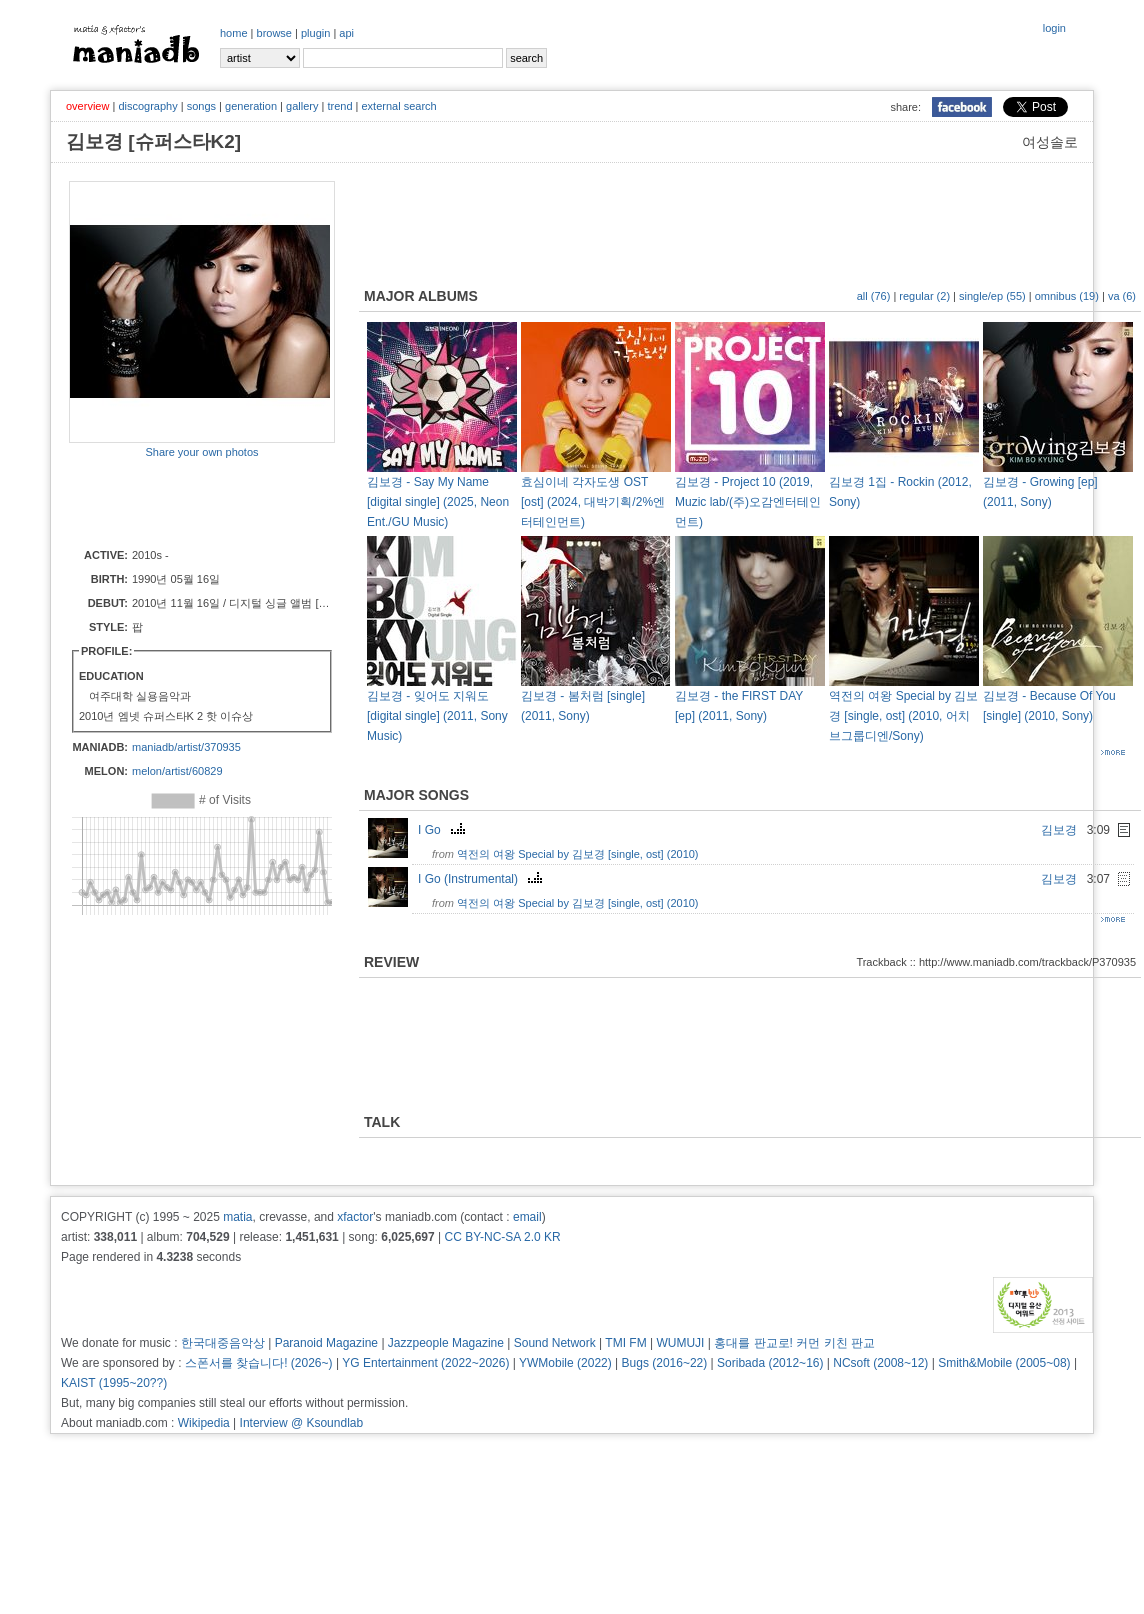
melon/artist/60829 (177, 771)
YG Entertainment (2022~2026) (425, 1363)
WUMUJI (680, 1343)
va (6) (1122, 296)
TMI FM (625, 1343)
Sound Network (555, 1343)
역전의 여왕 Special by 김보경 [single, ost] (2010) (577, 854)
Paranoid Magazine (326, 1343)
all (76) (874, 296)
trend (339, 106)
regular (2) (924, 296)
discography (147, 106)
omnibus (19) (1067, 296)
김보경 (1059, 830)
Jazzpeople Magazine (446, 1343)
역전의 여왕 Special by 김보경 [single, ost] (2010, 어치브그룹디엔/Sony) (903, 716)
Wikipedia (204, 1423)
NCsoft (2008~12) (880, 1363)
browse (274, 33)
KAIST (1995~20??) (114, 1383)
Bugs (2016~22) (665, 1363)
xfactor (355, 1217)
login (1054, 28)
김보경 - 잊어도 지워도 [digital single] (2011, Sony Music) (437, 716)
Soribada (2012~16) (770, 1363)
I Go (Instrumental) (482, 879)
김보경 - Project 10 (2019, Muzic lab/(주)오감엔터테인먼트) (748, 502)
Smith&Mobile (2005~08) (1004, 1363)
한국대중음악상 (223, 1343)
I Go (444, 830)
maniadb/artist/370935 (186, 747)
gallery (302, 106)
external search (398, 106)
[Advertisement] (186, 502)
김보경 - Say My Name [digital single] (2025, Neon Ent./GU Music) (438, 502)
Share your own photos (201, 452)
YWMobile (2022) (565, 1363)
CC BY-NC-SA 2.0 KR (502, 1237)
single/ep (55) (992, 296)
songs (201, 106)
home (234, 33)
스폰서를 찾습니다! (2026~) (259, 1363)
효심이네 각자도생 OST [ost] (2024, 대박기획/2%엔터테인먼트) (593, 502)
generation (251, 106)
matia (237, 1217)
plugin (315, 33)
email (527, 1217)
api (346, 33)
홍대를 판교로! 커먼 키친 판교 (794, 1343)
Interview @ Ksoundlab (302, 1423)
